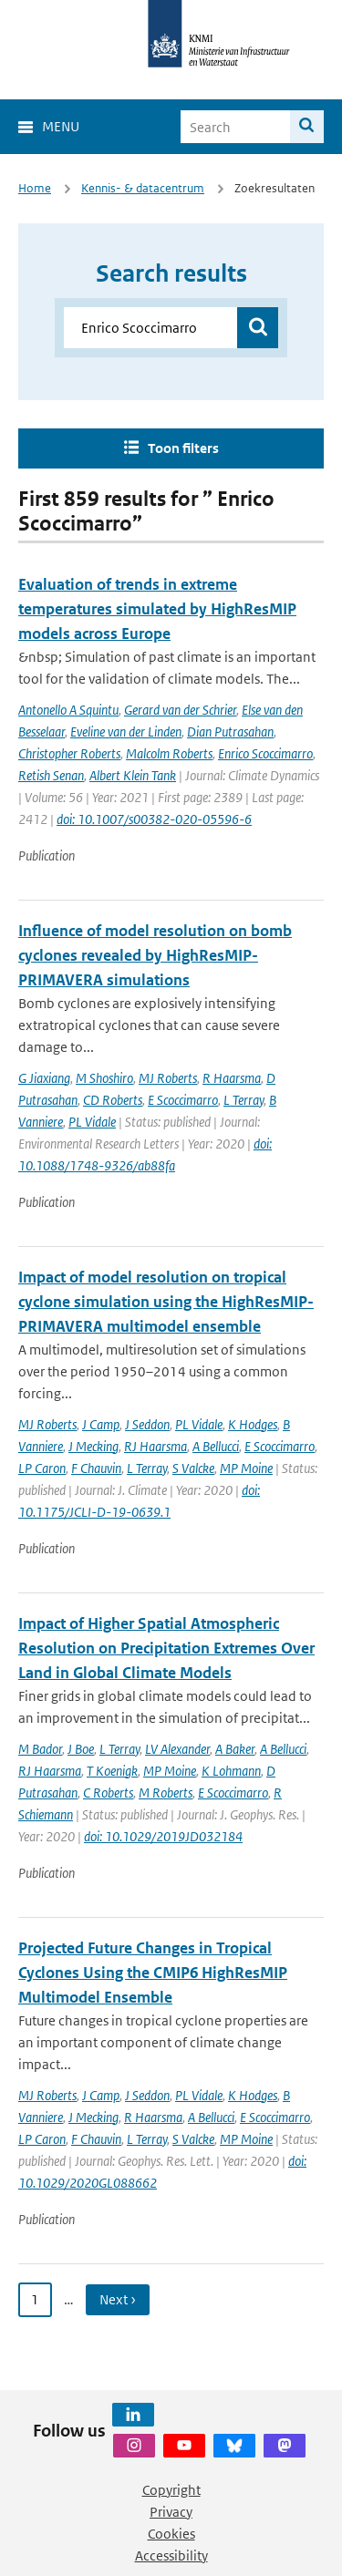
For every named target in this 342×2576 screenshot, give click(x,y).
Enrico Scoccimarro (265, 753)
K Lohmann (231, 1770)
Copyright (171, 2490)
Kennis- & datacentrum (142, 188)
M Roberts (165, 1792)
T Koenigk (112, 1770)
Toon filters (183, 448)
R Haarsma (231, 1078)
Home (34, 188)
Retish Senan (51, 775)
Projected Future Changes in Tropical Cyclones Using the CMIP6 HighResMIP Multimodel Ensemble (152, 1972)
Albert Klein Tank (132, 775)
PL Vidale (92, 1121)
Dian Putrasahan (230, 731)
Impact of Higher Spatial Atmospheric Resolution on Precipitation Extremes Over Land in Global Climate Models (166, 1648)
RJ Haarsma (155, 1446)
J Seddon (147, 1424)
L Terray (243, 1099)
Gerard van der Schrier (180, 709)
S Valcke (193, 1468)
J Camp (100, 1424)
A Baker (234, 1748)
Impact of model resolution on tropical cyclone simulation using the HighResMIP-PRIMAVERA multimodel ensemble (166, 1301)
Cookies (171, 2533)
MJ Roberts (168, 1078)
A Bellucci (215, 1446)
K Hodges (252, 1424)
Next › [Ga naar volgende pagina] (117, 2299)
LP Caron (42, 1468)
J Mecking (93, 1446)
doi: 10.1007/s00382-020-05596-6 (154, 819)
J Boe (80, 1748)
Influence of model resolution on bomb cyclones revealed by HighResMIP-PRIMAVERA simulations (155, 955)
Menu (60, 126)
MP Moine (246, 1468)
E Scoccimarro (183, 1099)
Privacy (171, 2511)
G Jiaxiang (44, 1078)
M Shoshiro (104, 1078)
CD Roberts (112, 1099)
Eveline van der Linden (125, 731)
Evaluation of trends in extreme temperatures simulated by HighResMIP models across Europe (157, 609)
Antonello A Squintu (68, 709)
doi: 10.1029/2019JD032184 (163, 1836)
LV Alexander (177, 1748)
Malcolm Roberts (169, 753)
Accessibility (171, 2555)
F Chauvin (96, 1468)
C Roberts (108, 1792)
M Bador (40, 1748)
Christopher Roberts (69, 753)
